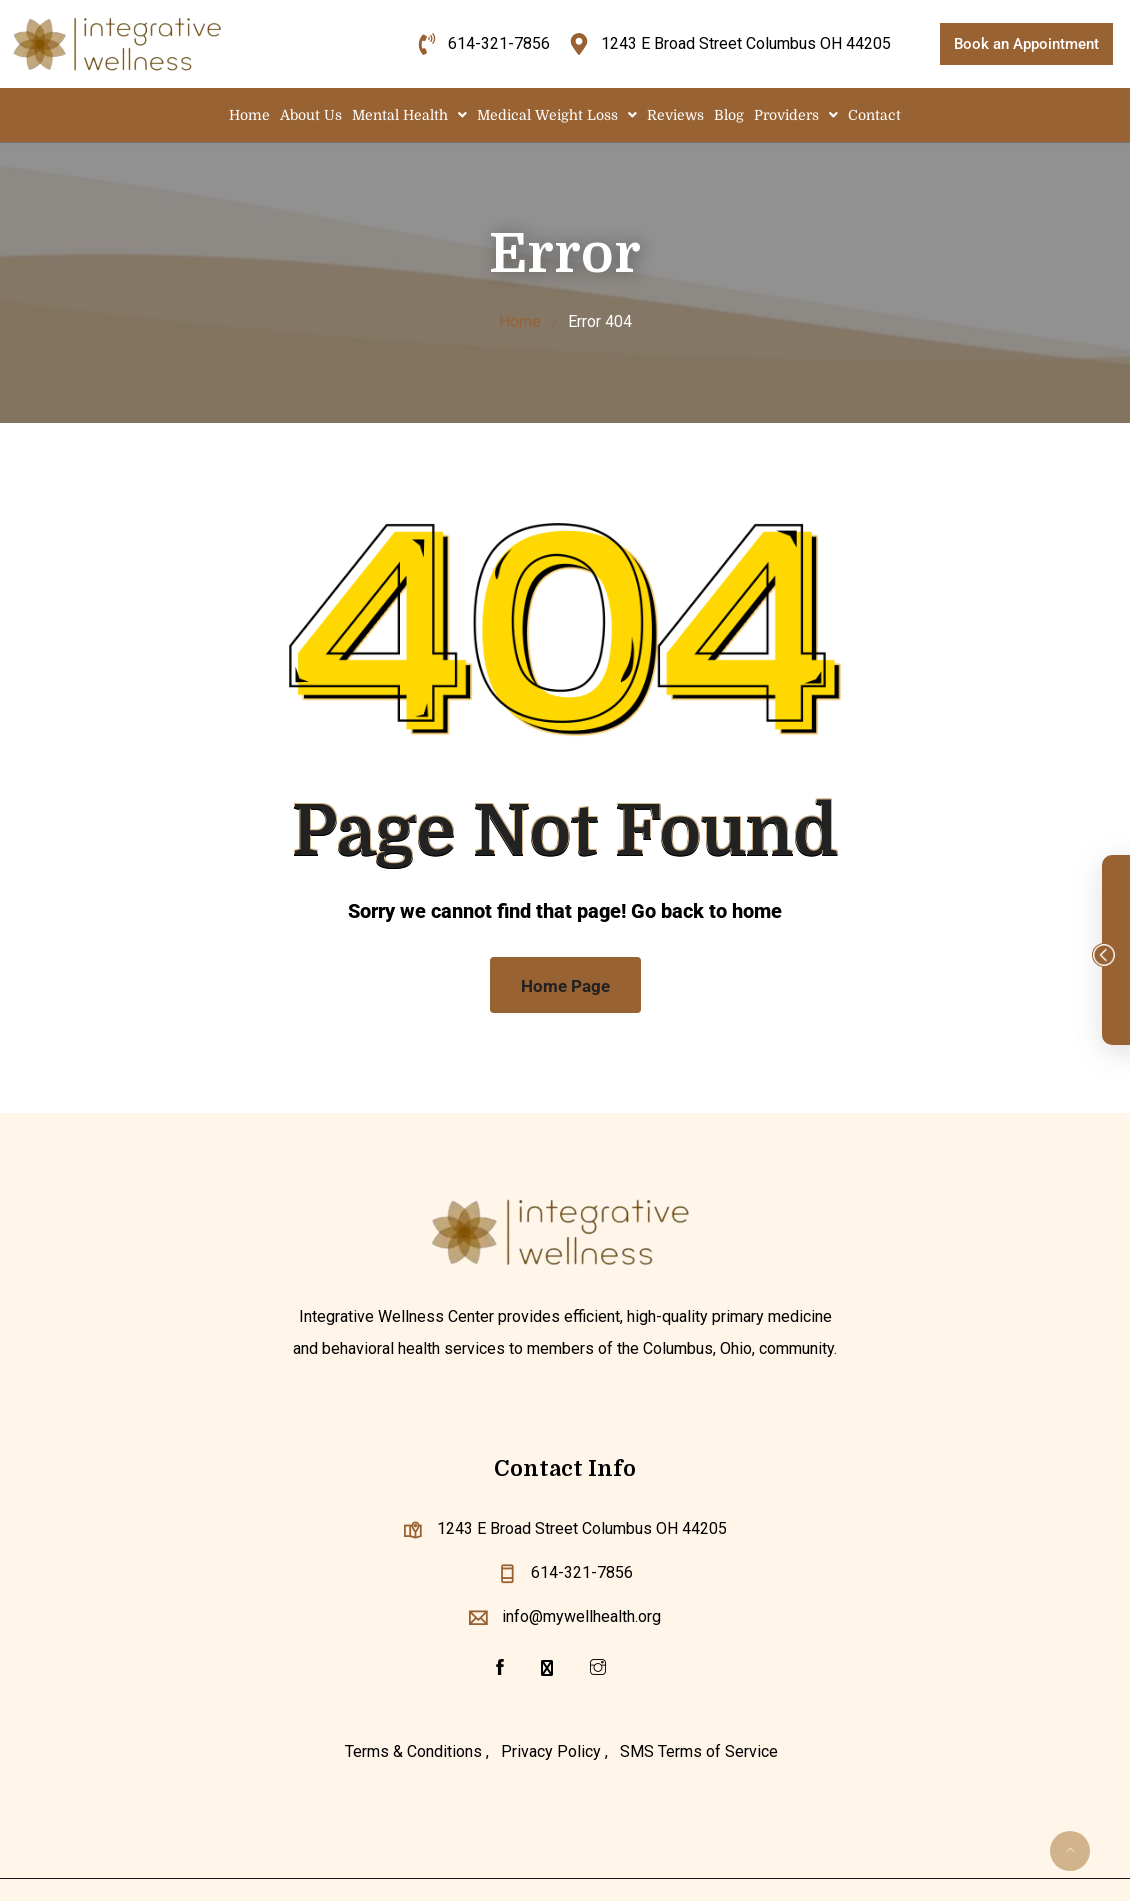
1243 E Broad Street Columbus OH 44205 (582, 1528)
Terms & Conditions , (417, 1751)
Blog (729, 115)
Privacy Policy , (554, 1751)
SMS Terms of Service (699, 1751)
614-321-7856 (582, 1572)
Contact (874, 115)
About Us (311, 115)
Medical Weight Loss (557, 115)
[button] (409, 115)
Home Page (565, 986)
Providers (796, 115)
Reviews (675, 115)
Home (249, 115)
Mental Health (409, 115)
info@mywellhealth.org (581, 1616)
